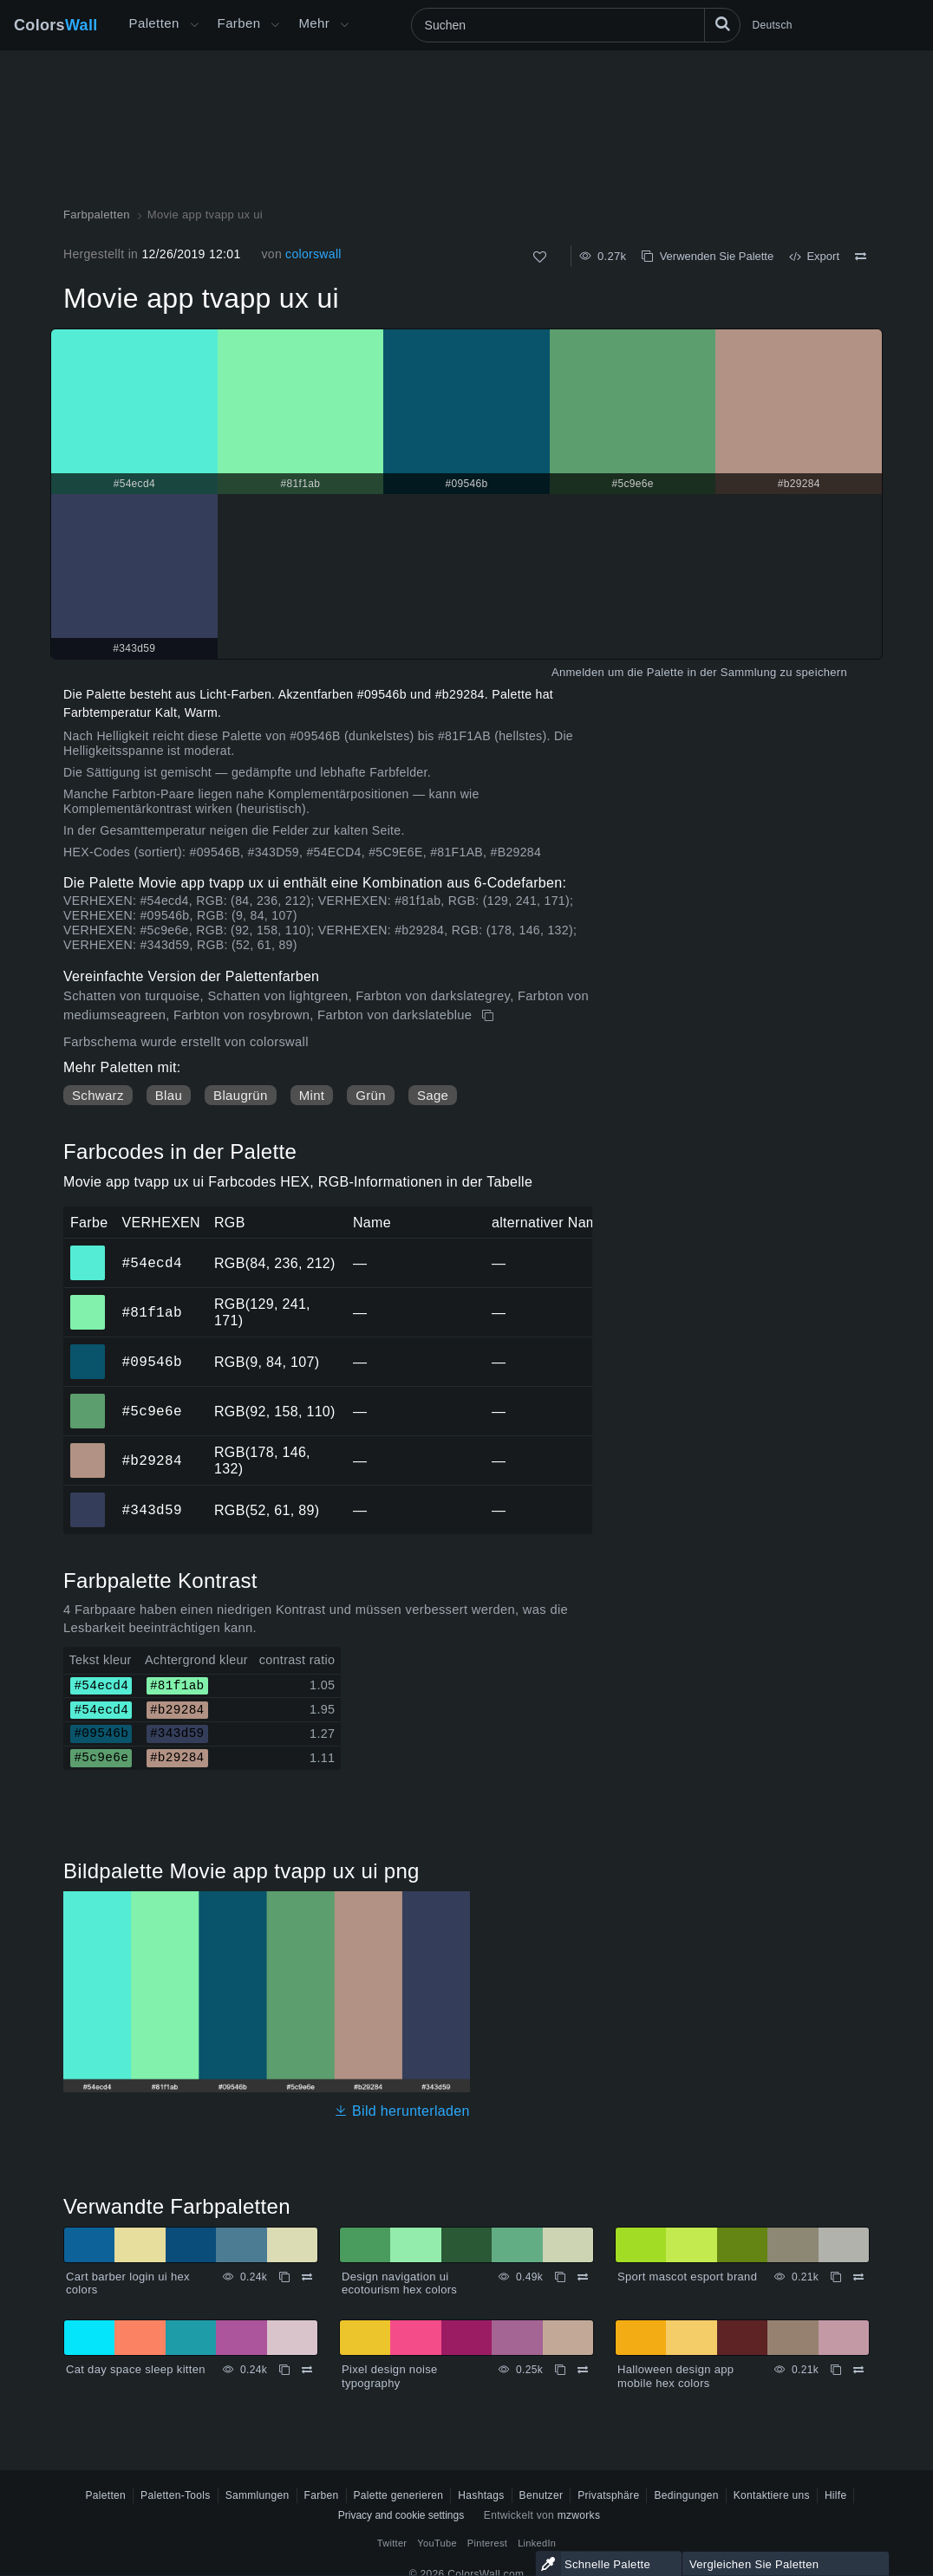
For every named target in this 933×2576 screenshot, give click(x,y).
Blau (168, 1095)
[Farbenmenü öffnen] (274, 25)
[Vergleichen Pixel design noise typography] (582, 2369)
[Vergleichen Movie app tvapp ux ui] (860, 256)
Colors (56, 25)
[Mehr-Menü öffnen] (194, 25)
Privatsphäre (608, 2495)
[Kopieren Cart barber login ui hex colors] (284, 2277)
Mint (312, 1095)
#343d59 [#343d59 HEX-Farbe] (88, 1498)
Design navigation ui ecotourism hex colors (399, 2283)
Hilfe (836, 2495)
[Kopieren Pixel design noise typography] (560, 2369)
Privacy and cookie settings (401, 2515)
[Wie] (540, 257)
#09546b (151, 1361)
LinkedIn (537, 2543)
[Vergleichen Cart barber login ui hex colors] (307, 2277)
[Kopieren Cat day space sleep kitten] (284, 2369)
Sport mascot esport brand (687, 2276)
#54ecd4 (151, 1262)
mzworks (579, 2515)
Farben (239, 23)
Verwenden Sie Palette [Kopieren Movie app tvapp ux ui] (707, 256)
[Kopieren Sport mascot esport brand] (836, 2277)
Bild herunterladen (402, 2111)
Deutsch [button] (773, 25)
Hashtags (481, 2495)
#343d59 (151, 1509)
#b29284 (151, 1460)
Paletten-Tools (175, 2495)
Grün (371, 1095)
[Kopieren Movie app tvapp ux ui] (489, 1015)
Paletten (154, 23)
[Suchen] (576, 25)
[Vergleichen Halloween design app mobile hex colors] (858, 2369)
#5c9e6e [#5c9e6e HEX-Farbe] (88, 1399)
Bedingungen (686, 2495)
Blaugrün (240, 1095)
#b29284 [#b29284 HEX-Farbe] (88, 1448)
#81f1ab (151, 1312)
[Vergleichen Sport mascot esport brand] (858, 2277)
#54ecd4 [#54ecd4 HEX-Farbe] (88, 1251)
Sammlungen (257, 2495)
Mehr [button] (313, 23)
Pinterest (487, 2543)
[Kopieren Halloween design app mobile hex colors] (836, 2369)
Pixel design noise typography (390, 2376)
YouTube (436, 2543)
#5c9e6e (151, 1411)
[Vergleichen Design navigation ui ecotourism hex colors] (582, 2277)
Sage (432, 1095)
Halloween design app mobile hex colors (675, 2376)
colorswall (313, 254)
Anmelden (577, 672)
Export (814, 256)
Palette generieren (399, 2495)
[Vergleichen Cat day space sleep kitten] (307, 2369)
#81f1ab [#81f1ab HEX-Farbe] (88, 1300)
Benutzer (541, 2495)
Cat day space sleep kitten (136, 2369)
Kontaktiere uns (772, 2495)
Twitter (392, 2543)
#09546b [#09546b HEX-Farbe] (88, 1349)
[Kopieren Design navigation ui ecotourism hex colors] (560, 2277)
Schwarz (98, 1095)
